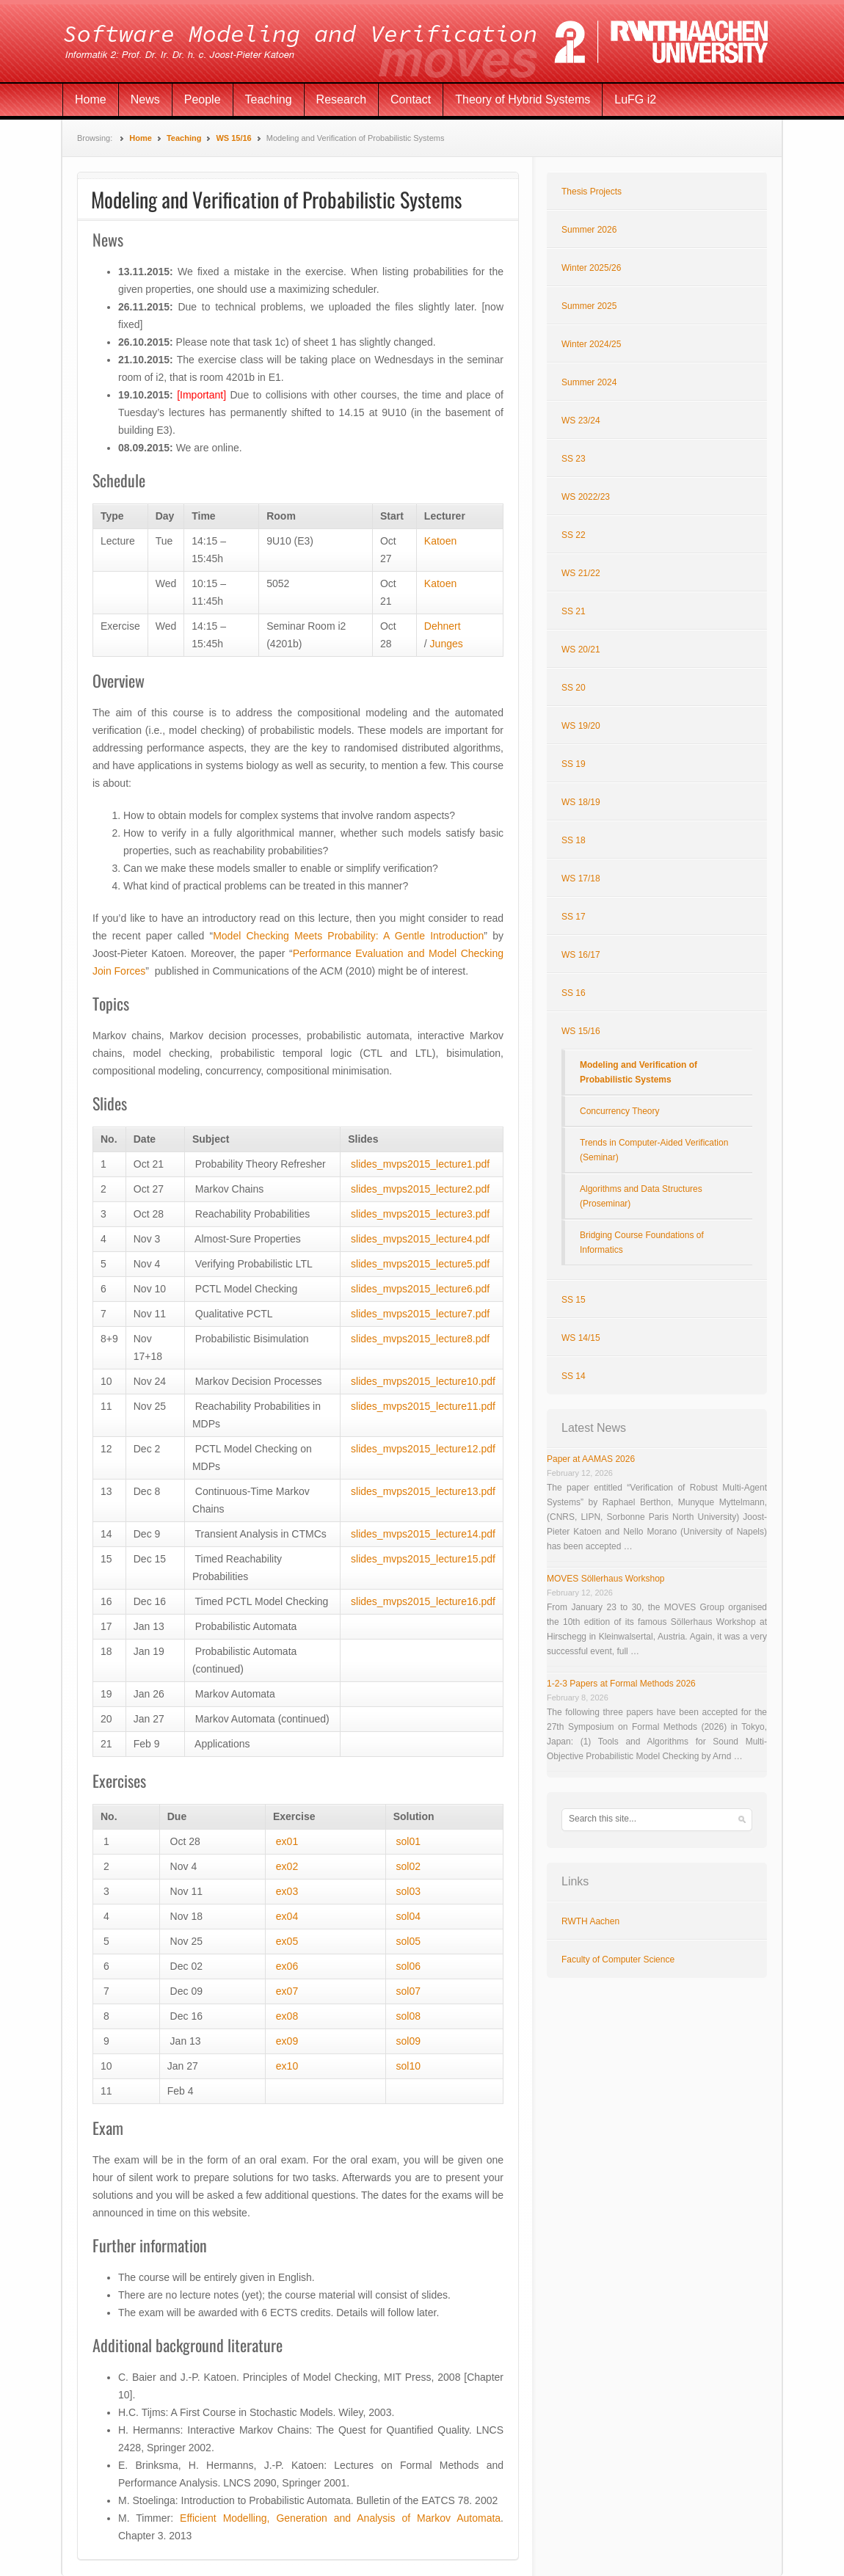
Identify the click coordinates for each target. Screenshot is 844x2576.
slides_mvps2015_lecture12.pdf (423, 1449)
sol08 (408, 2016)
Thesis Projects (591, 191)
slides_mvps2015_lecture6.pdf (420, 1289)
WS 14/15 (580, 1338)
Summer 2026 (588, 230)
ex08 (287, 2016)
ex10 (287, 2066)
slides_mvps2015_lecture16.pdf (423, 1601)
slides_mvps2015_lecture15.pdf (423, 1559)
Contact (410, 99)
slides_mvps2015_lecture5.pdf (420, 1264)
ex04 (287, 1916)
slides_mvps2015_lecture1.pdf (420, 1164)
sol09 (408, 2041)
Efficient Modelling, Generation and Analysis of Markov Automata (340, 2518)
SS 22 (573, 535)
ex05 (287, 1941)
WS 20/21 (580, 649)
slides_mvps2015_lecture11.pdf (423, 1406)
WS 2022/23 (585, 497)
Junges (446, 644)
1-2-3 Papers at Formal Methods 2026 (621, 1683)
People (202, 99)
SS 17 (573, 917)
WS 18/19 (580, 802)
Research (341, 99)
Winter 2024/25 (591, 344)
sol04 (408, 1916)
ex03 (287, 1891)
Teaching (268, 99)
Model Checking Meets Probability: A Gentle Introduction (348, 936)
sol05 (408, 1941)
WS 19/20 (580, 726)
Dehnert (442, 626)
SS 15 (573, 1300)
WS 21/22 (580, 573)
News (145, 99)
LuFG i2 (635, 99)
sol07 (408, 1991)
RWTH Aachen (590, 1921)
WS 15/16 (233, 138)
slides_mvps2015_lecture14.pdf (423, 1534)
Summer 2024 (588, 382)
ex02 (287, 1866)
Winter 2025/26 (591, 268)
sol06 (408, 1966)
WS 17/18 (580, 878)
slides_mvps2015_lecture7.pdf (420, 1314)
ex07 (287, 1991)
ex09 (285, 2041)
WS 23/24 (580, 420)
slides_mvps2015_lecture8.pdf (420, 1339)
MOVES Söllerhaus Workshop (606, 1578)
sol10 (408, 2066)
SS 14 (573, 1376)
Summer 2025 (588, 306)
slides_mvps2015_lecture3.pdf (420, 1214)
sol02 (408, 1866)
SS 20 (573, 688)
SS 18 (573, 840)
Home (90, 99)
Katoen (440, 541)
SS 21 (573, 611)
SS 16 (573, 993)
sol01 (408, 1841)
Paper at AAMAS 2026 (591, 1459)
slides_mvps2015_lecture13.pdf (423, 1491)
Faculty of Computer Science (617, 1959)
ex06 (287, 1966)
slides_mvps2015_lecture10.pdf (423, 1381)
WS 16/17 (580, 955)
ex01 (287, 1841)
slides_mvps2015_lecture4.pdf (420, 1239)
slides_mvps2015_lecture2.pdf (420, 1189)
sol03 (408, 1891)
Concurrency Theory (620, 1111)
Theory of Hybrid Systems (522, 99)
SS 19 (573, 764)
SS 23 (573, 459)
